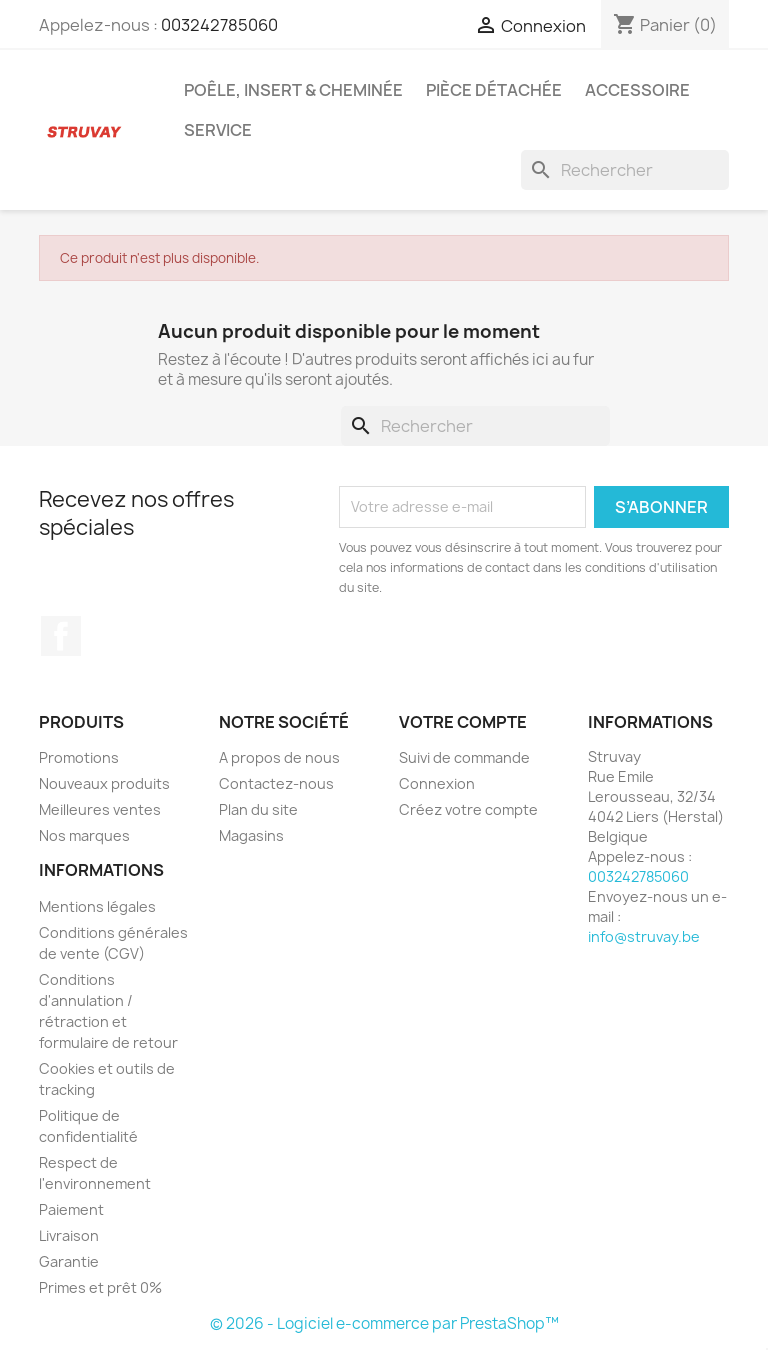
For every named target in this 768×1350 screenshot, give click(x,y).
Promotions (79, 757)
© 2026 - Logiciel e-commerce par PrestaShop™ (384, 1323)
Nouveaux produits (104, 783)
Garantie (69, 1261)
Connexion (437, 783)
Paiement (71, 1209)
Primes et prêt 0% (100, 1287)
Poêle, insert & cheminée (293, 90)
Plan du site (258, 809)
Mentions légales (97, 906)
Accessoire (637, 90)
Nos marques (84, 835)
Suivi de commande (464, 757)
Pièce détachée (494, 90)
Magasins (251, 835)
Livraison (69, 1235)
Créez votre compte (468, 809)
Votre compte (463, 722)
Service (218, 130)
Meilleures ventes (100, 809)
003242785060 (219, 25)
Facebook (61, 636)
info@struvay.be (644, 936)
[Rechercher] (625, 170)
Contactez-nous (276, 783)
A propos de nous (279, 757)
